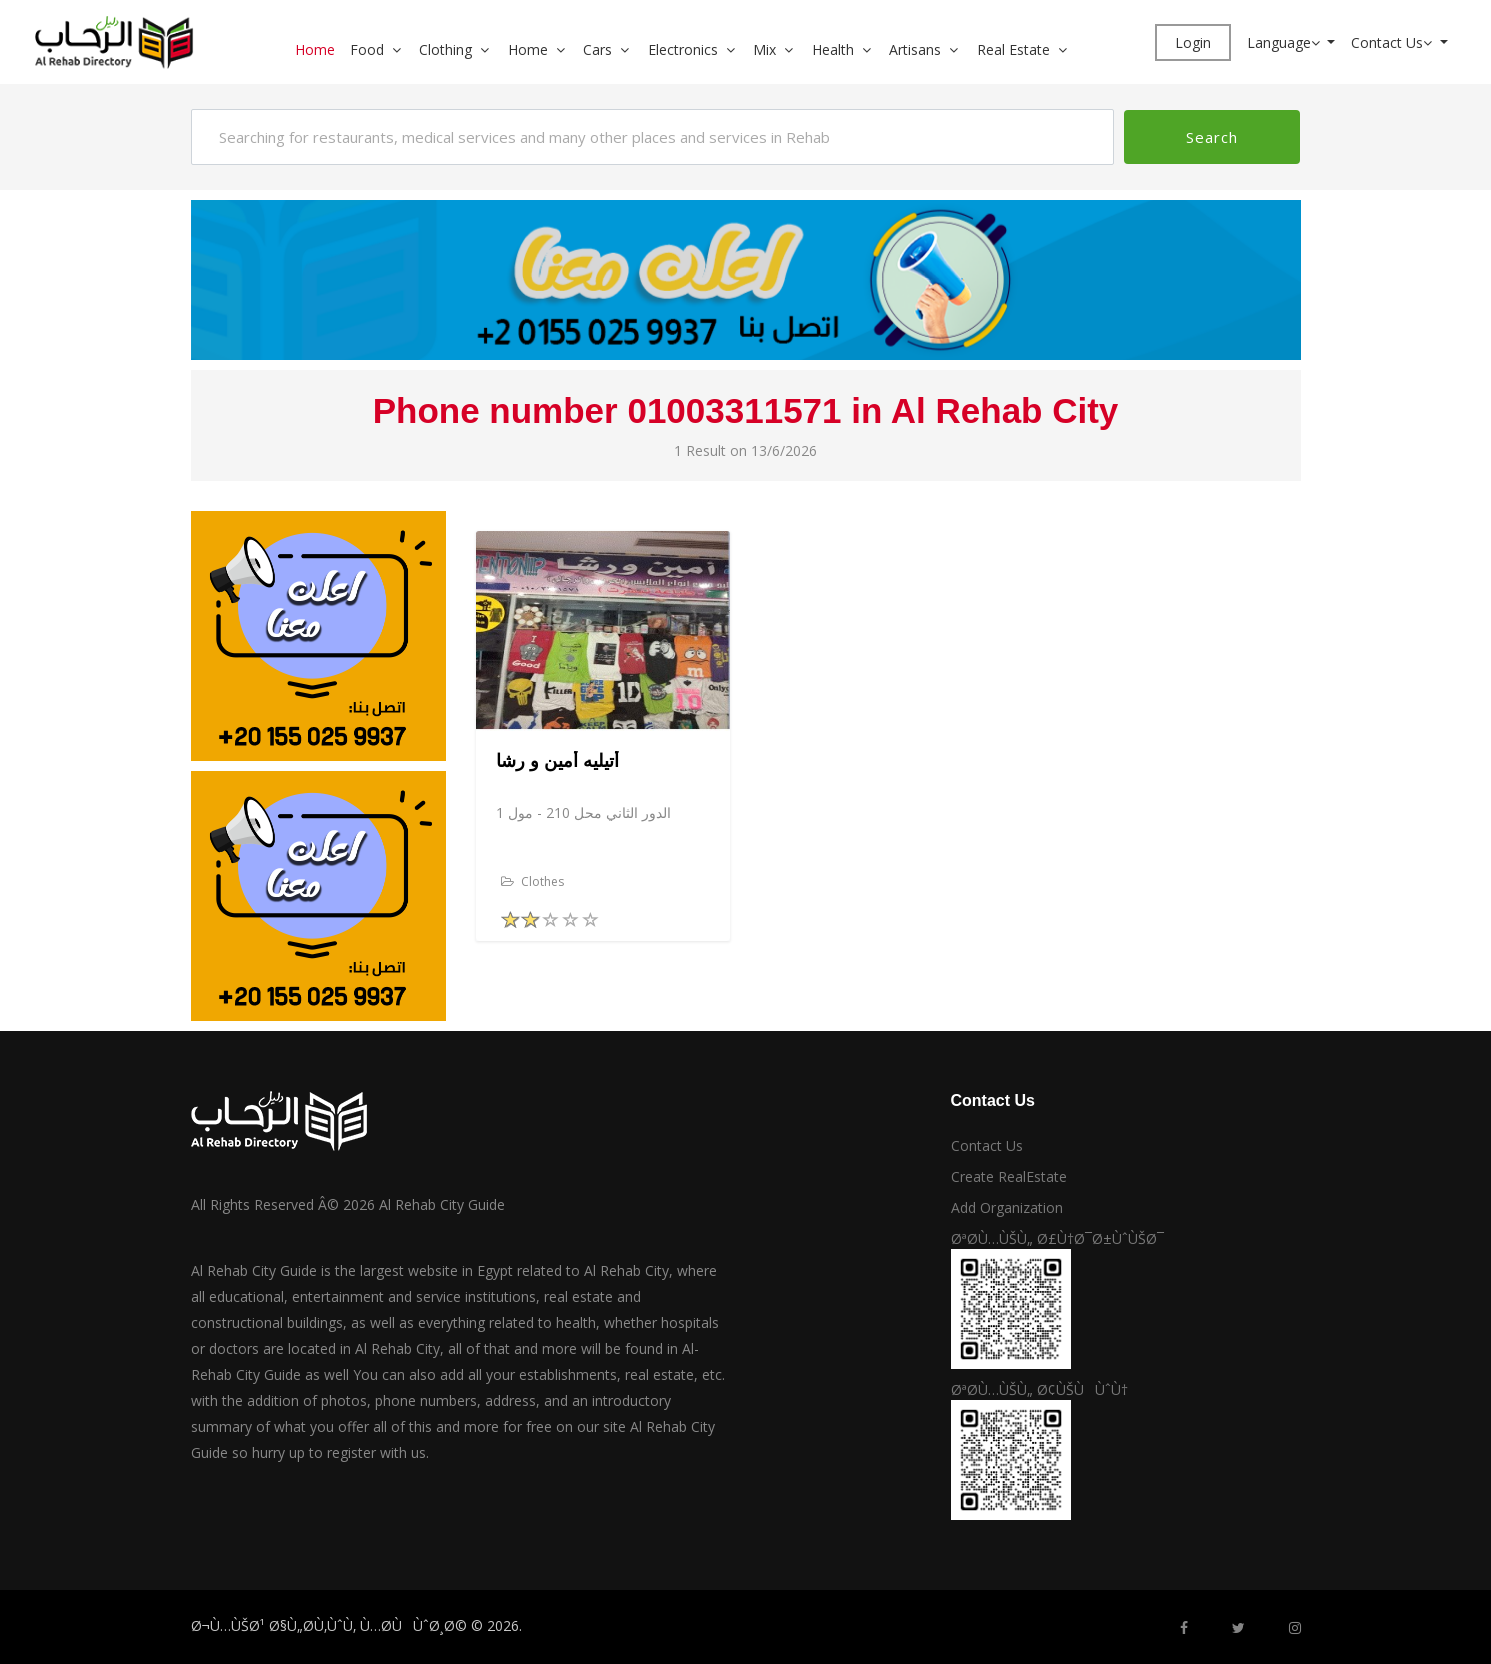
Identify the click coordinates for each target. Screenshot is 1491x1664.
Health (833, 49)
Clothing (445, 49)
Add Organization (1007, 1207)
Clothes (532, 881)
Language (1285, 42)
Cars (597, 49)
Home (315, 49)
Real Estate (1013, 49)
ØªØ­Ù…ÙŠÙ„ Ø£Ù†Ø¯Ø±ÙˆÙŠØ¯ (1057, 1238)
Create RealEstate (1009, 1176)
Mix (764, 49)
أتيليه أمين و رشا (557, 761)
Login (1193, 42)
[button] (404, 49)
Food (367, 49)
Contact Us (1393, 42)
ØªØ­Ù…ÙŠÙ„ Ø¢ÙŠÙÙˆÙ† (1039, 1389)
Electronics (683, 49)
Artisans (915, 49)
